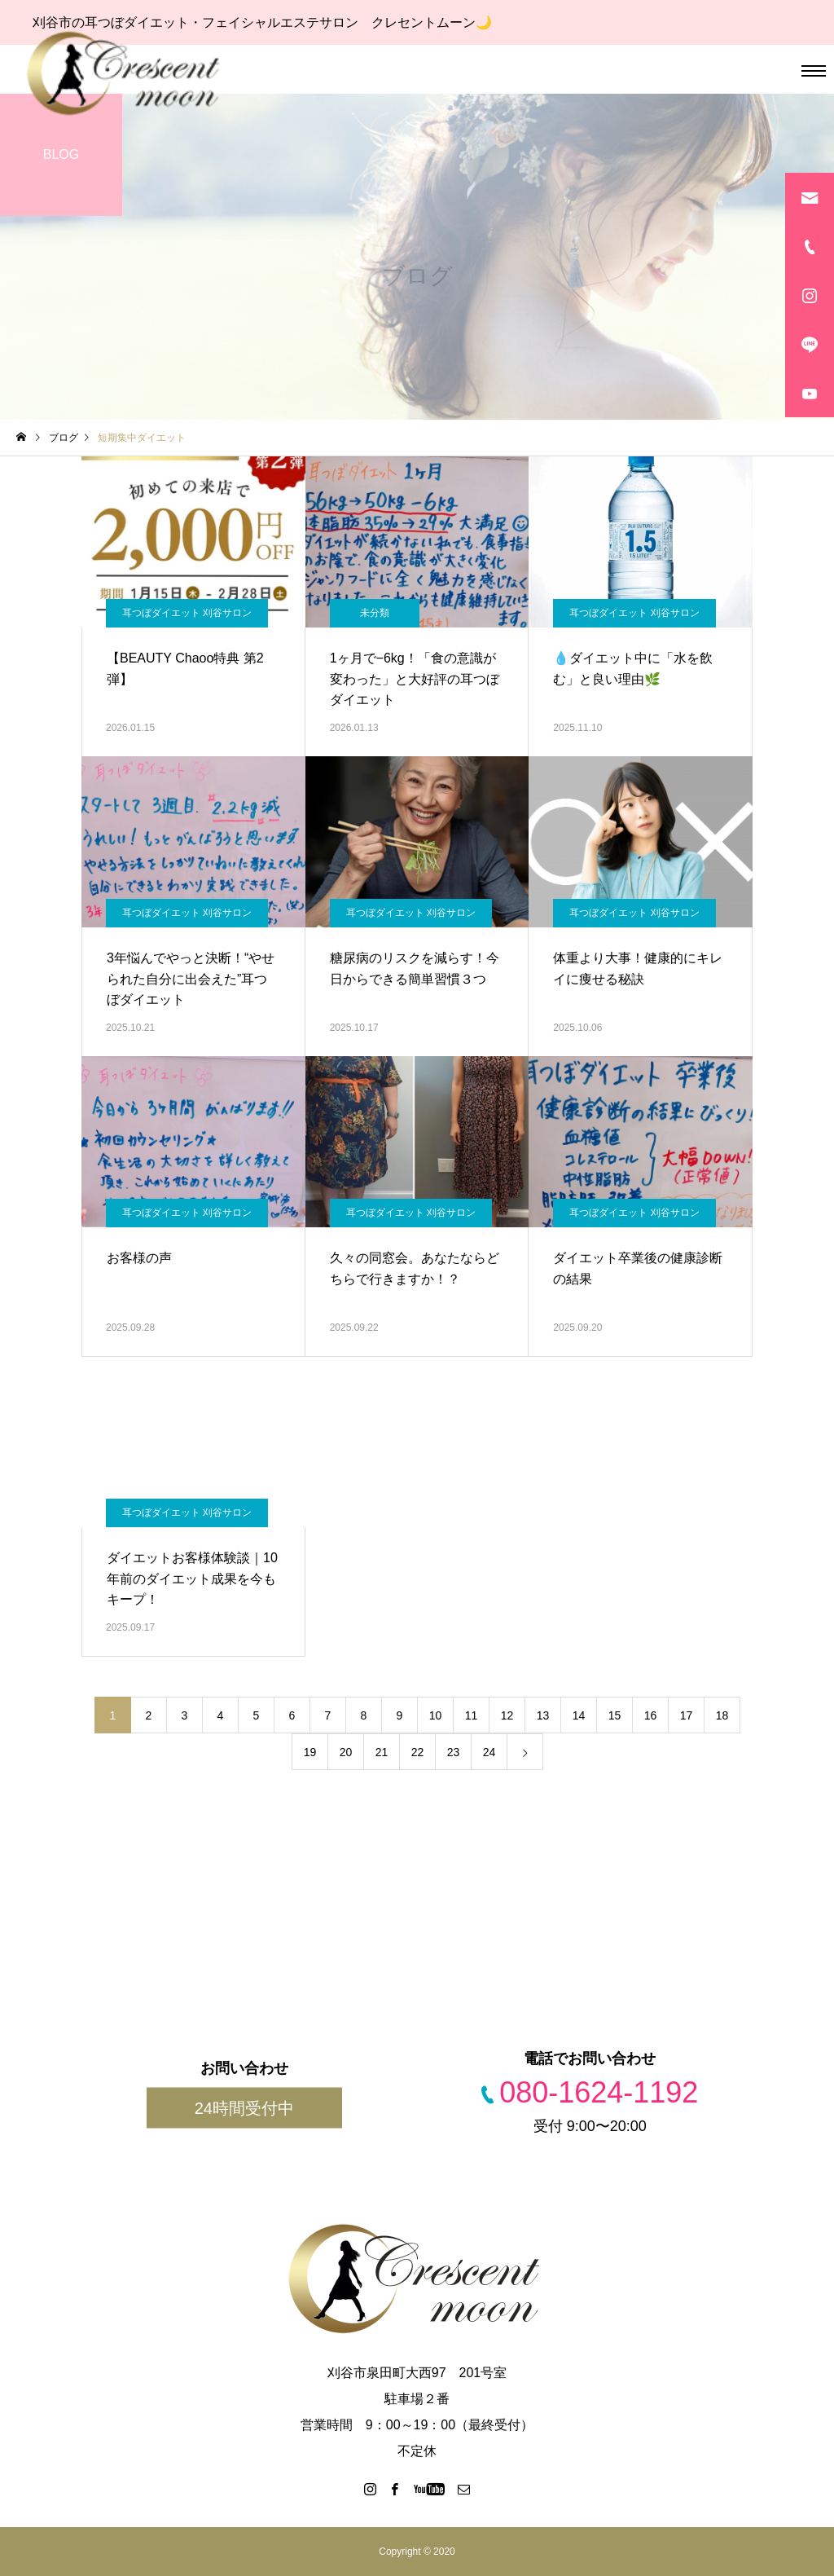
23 (453, 1752)
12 (507, 1715)
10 (435, 1715)
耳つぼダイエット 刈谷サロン (187, 613)
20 (346, 1752)
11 (471, 1715)
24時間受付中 (244, 2108)
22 (417, 1752)
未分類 (374, 613)
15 (614, 1715)
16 (650, 1715)
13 (543, 1715)
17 (686, 1715)
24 (489, 1752)
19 (310, 1752)
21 (381, 1752)
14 (579, 1715)
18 (722, 1715)
